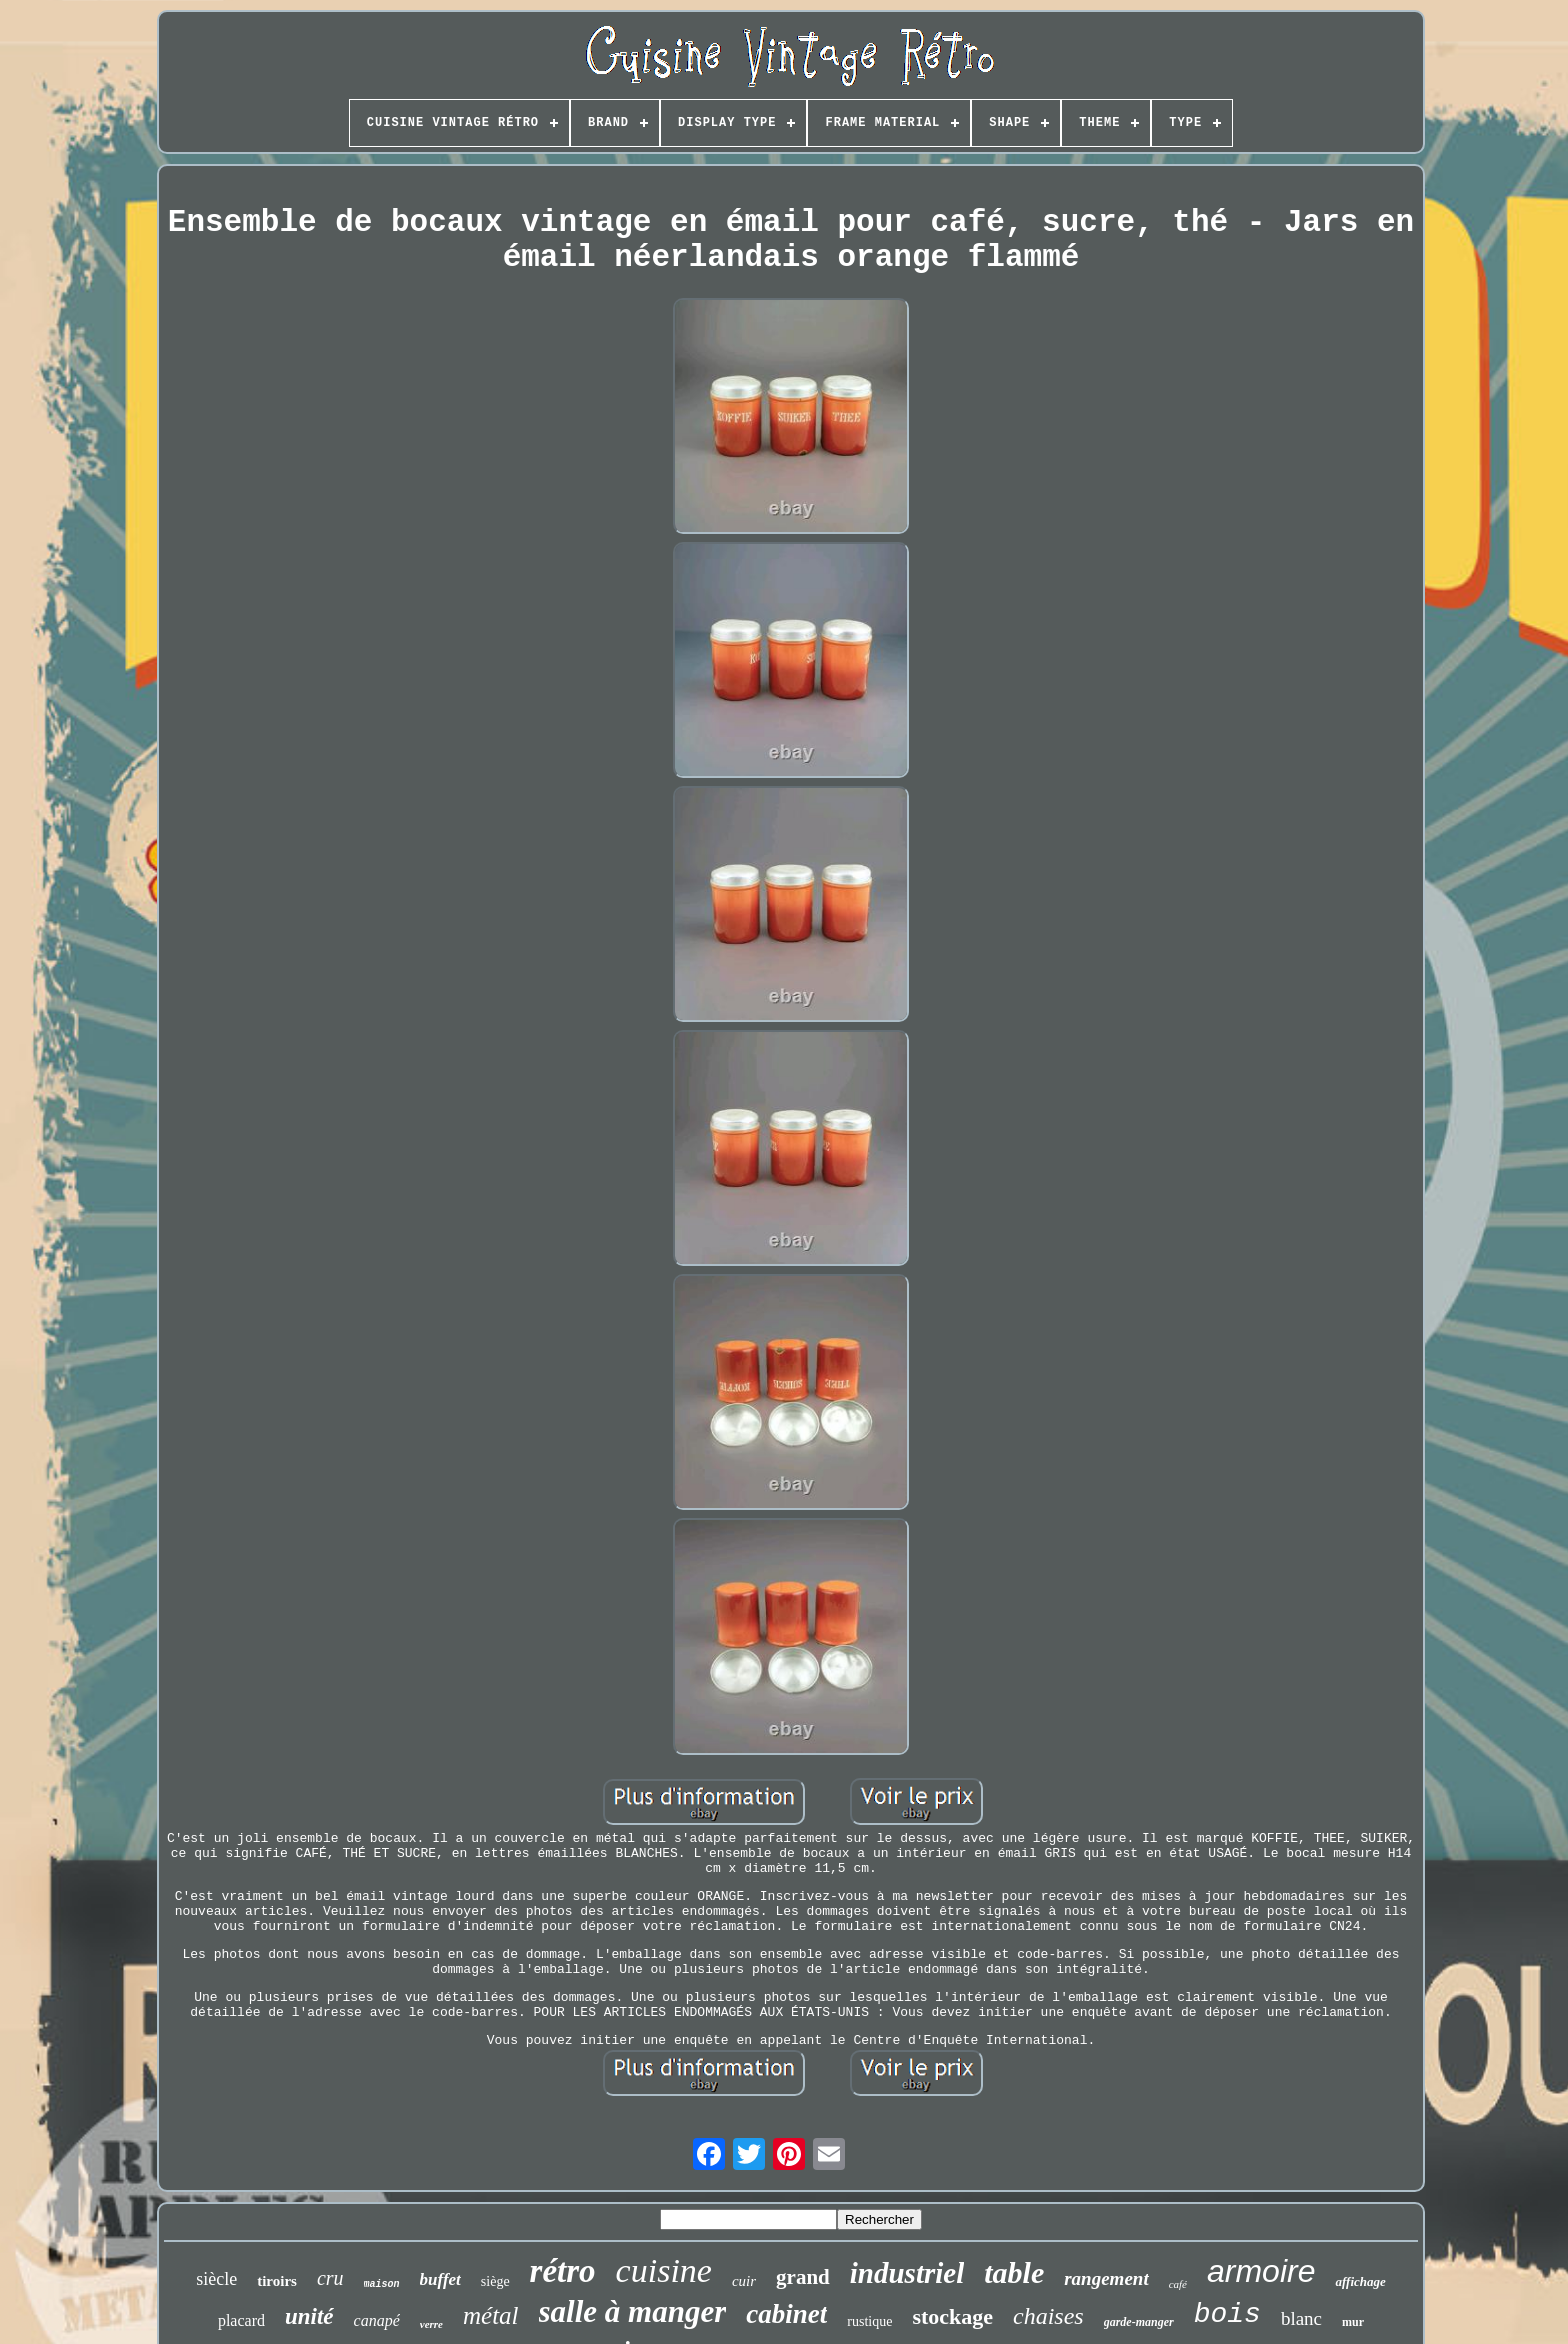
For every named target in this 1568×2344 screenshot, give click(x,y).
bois (1227, 2314)
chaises (1048, 2316)
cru (330, 2278)
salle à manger (633, 2311)
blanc (1301, 2318)
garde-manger (1139, 2322)
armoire (1261, 2271)
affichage (1360, 2281)
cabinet (786, 2314)
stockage (952, 2316)
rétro (563, 2271)
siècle (216, 2279)
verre (431, 2324)
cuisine (664, 2270)
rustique (869, 2321)
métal (491, 2315)
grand (803, 2277)
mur (1353, 2322)
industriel (907, 2273)
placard (241, 2320)
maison (382, 2284)
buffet (440, 2279)
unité (309, 2316)
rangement (1106, 2278)
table (1014, 2272)
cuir (744, 2281)
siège (495, 2281)
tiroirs (277, 2281)
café (1178, 2284)
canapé (377, 2320)
